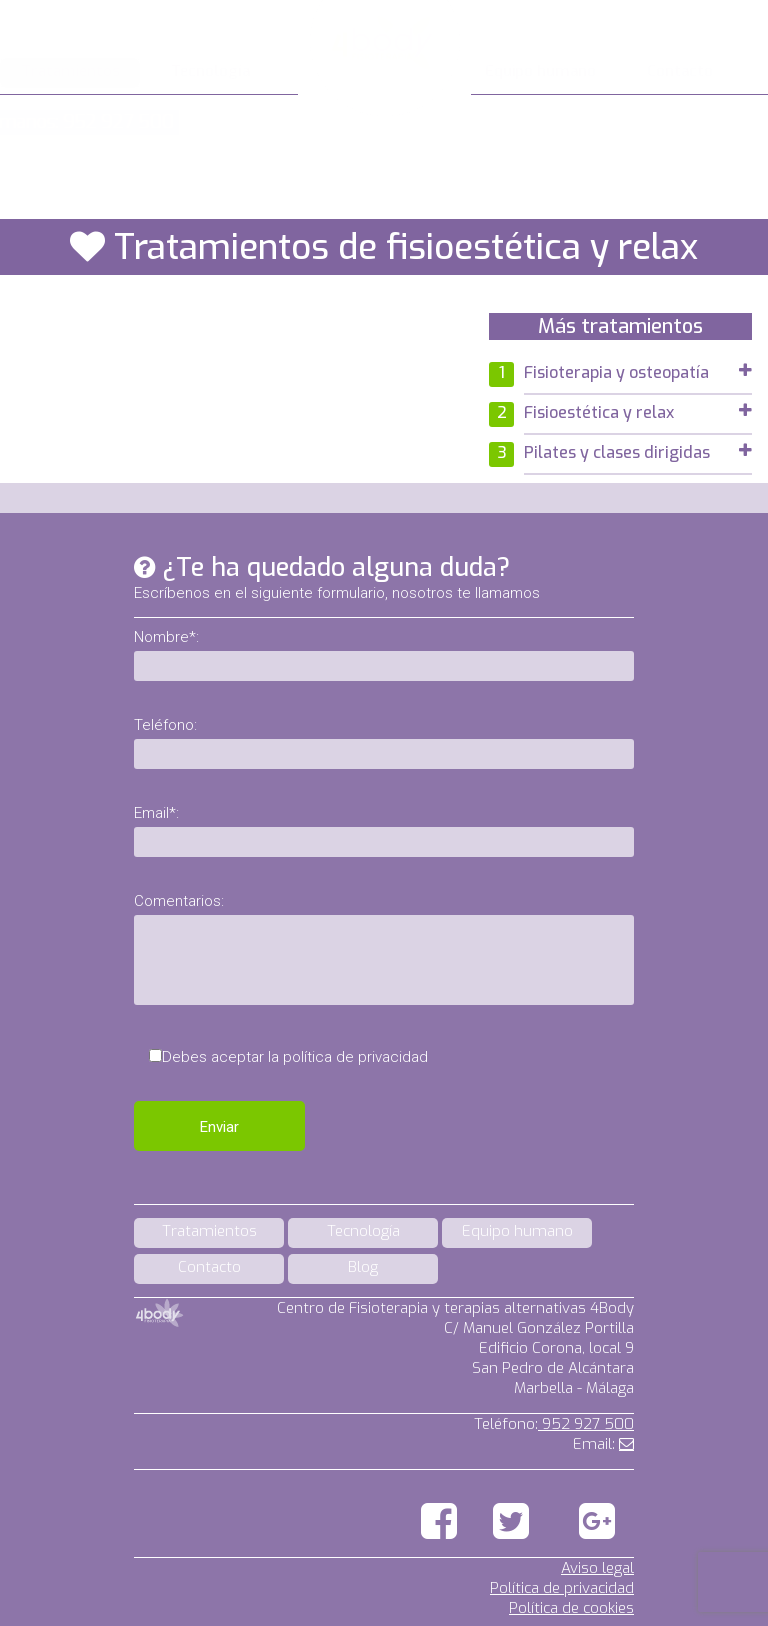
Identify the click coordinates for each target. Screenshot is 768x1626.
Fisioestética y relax (638, 412)
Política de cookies (571, 1608)
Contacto (680, 71)
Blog (363, 1267)
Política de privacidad (562, 1588)
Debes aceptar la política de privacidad (295, 1057)
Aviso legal (597, 1568)
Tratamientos (70, 71)
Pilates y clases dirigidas (638, 452)
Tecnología (210, 71)
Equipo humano (540, 71)
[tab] (638, 375)
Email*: (156, 813)
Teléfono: (165, 725)
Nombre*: (166, 637)
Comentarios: (179, 901)
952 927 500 (586, 1424)
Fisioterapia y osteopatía (638, 372)
